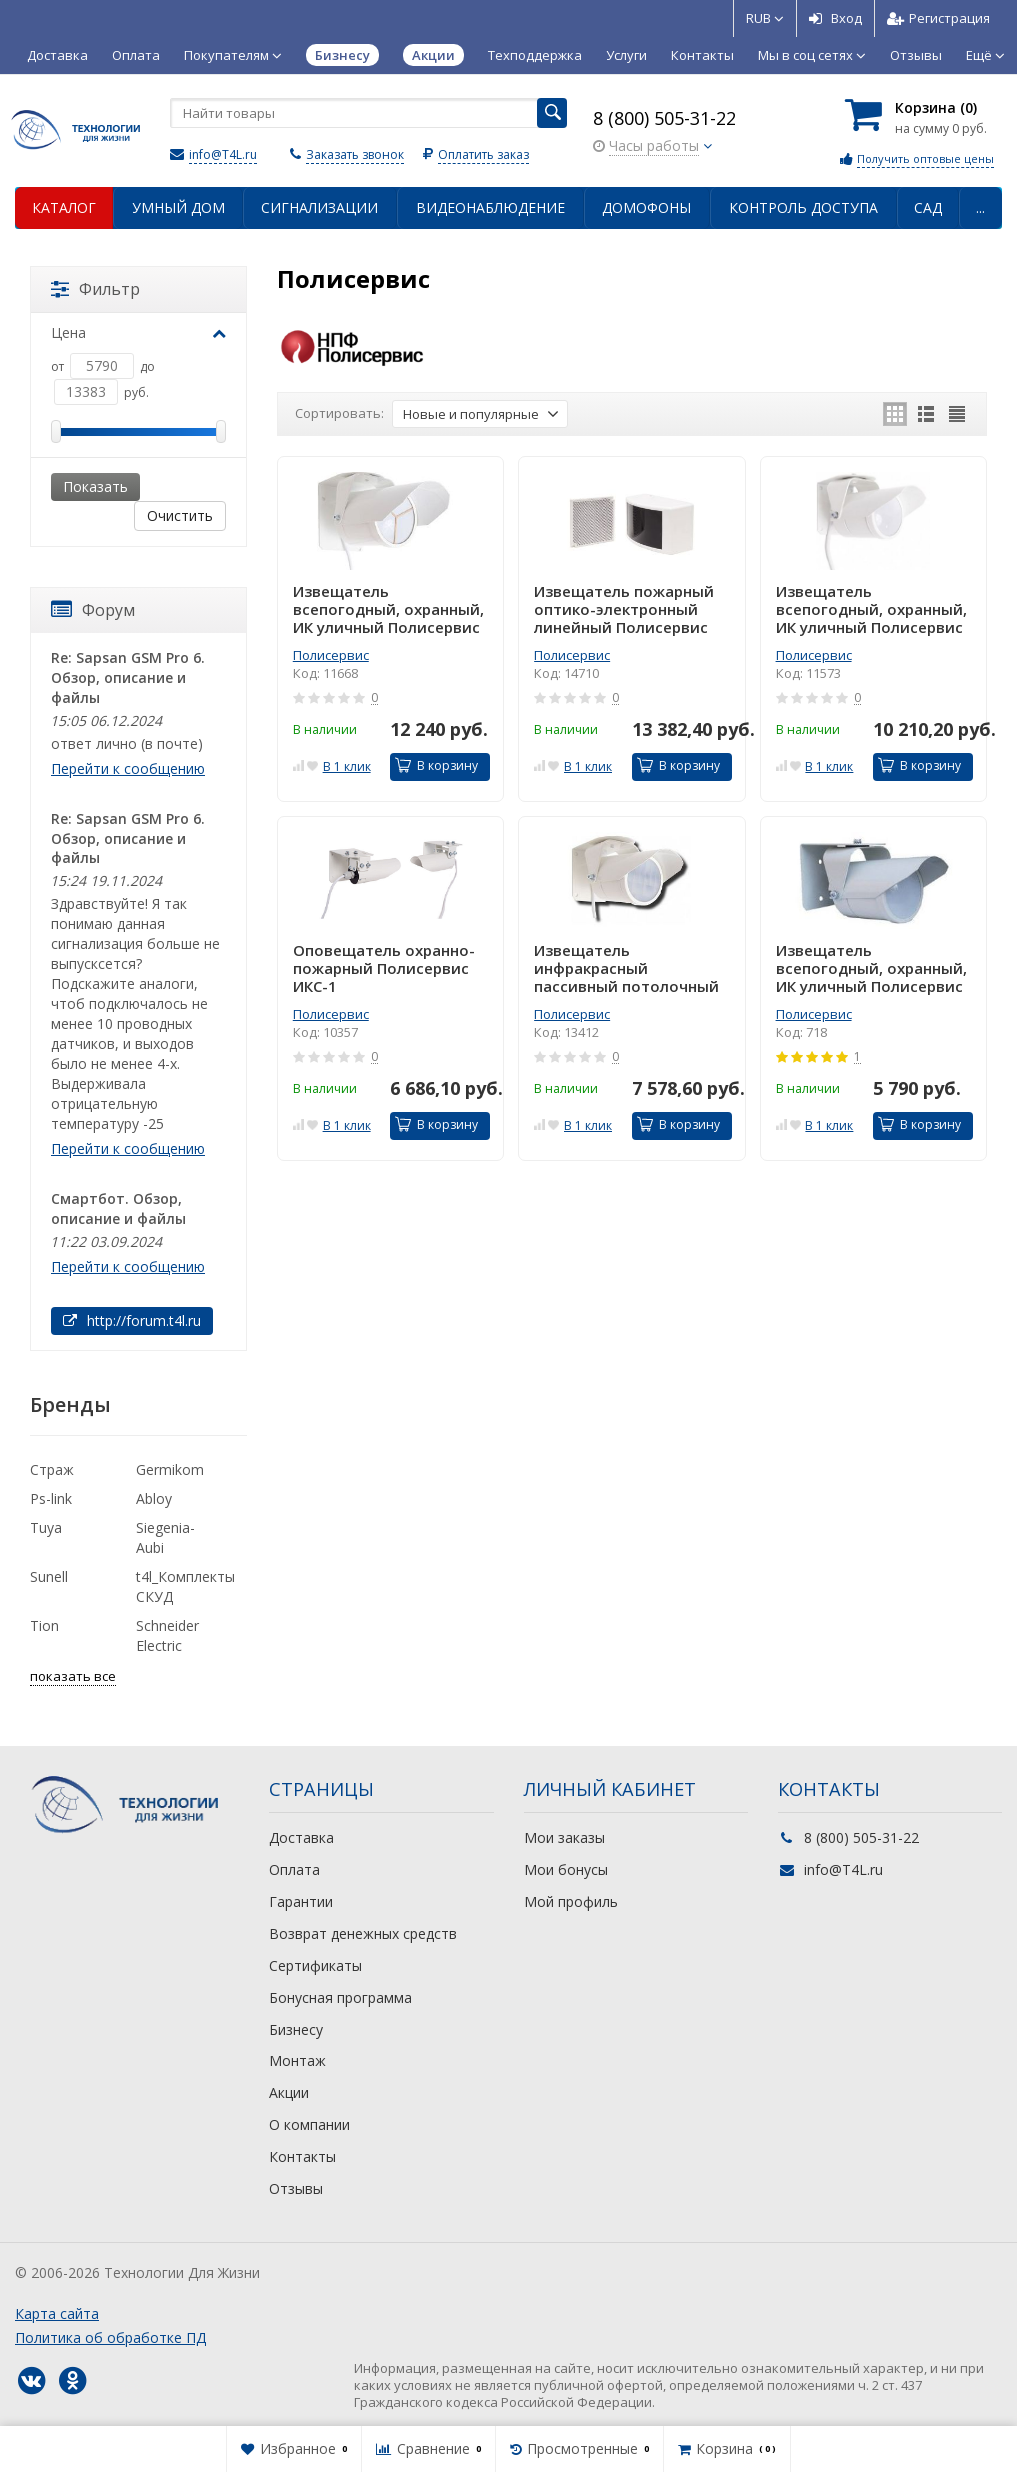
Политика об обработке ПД (110, 2337)
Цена (138, 332)
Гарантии (301, 1901)
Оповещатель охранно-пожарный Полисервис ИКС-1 (384, 968)
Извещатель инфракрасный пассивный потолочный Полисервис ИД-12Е (626, 968)
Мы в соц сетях (812, 55)
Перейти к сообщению (128, 768)
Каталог (64, 207)
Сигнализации (319, 207)
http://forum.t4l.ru (132, 1320)
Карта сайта (57, 2313)
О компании (309, 2124)
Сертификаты (315, 1965)
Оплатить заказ (483, 154)
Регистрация (938, 18)
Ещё (985, 55)
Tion (44, 1625)
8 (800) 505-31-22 (664, 118)
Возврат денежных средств (363, 1933)
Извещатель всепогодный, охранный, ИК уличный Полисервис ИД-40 (871, 968)
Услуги (626, 55)
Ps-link (51, 1498)
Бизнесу (296, 2029)
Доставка (57, 55)
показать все (73, 1676)
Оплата (136, 55)
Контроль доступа (803, 207)
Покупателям (233, 55)
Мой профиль (571, 1901)
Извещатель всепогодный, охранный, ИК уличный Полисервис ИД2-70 (388, 609)
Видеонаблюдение (490, 207)
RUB (765, 18)
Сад (928, 207)
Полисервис (331, 655)
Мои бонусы (566, 1869)
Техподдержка (535, 55)
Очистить (180, 515)
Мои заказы (564, 1837)
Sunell (49, 1576)
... (980, 207)
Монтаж (297, 2060)
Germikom (170, 1469)
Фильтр (95, 289)
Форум (93, 610)
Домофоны (646, 207)
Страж (52, 1469)
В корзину (436, 765)
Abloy (154, 1498)
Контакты (702, 55)
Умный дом (178, 207)
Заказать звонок (355, 154)
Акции (289, 2092)
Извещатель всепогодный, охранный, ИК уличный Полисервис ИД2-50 (871, 609)
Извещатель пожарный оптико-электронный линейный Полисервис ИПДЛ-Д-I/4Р (624, 609)
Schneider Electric (167, 1635)
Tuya (46, 1527)
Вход (835, 18)
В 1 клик (347, 766)
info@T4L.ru (223, 154)
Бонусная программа (340, 1997)
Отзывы (916, 55)
